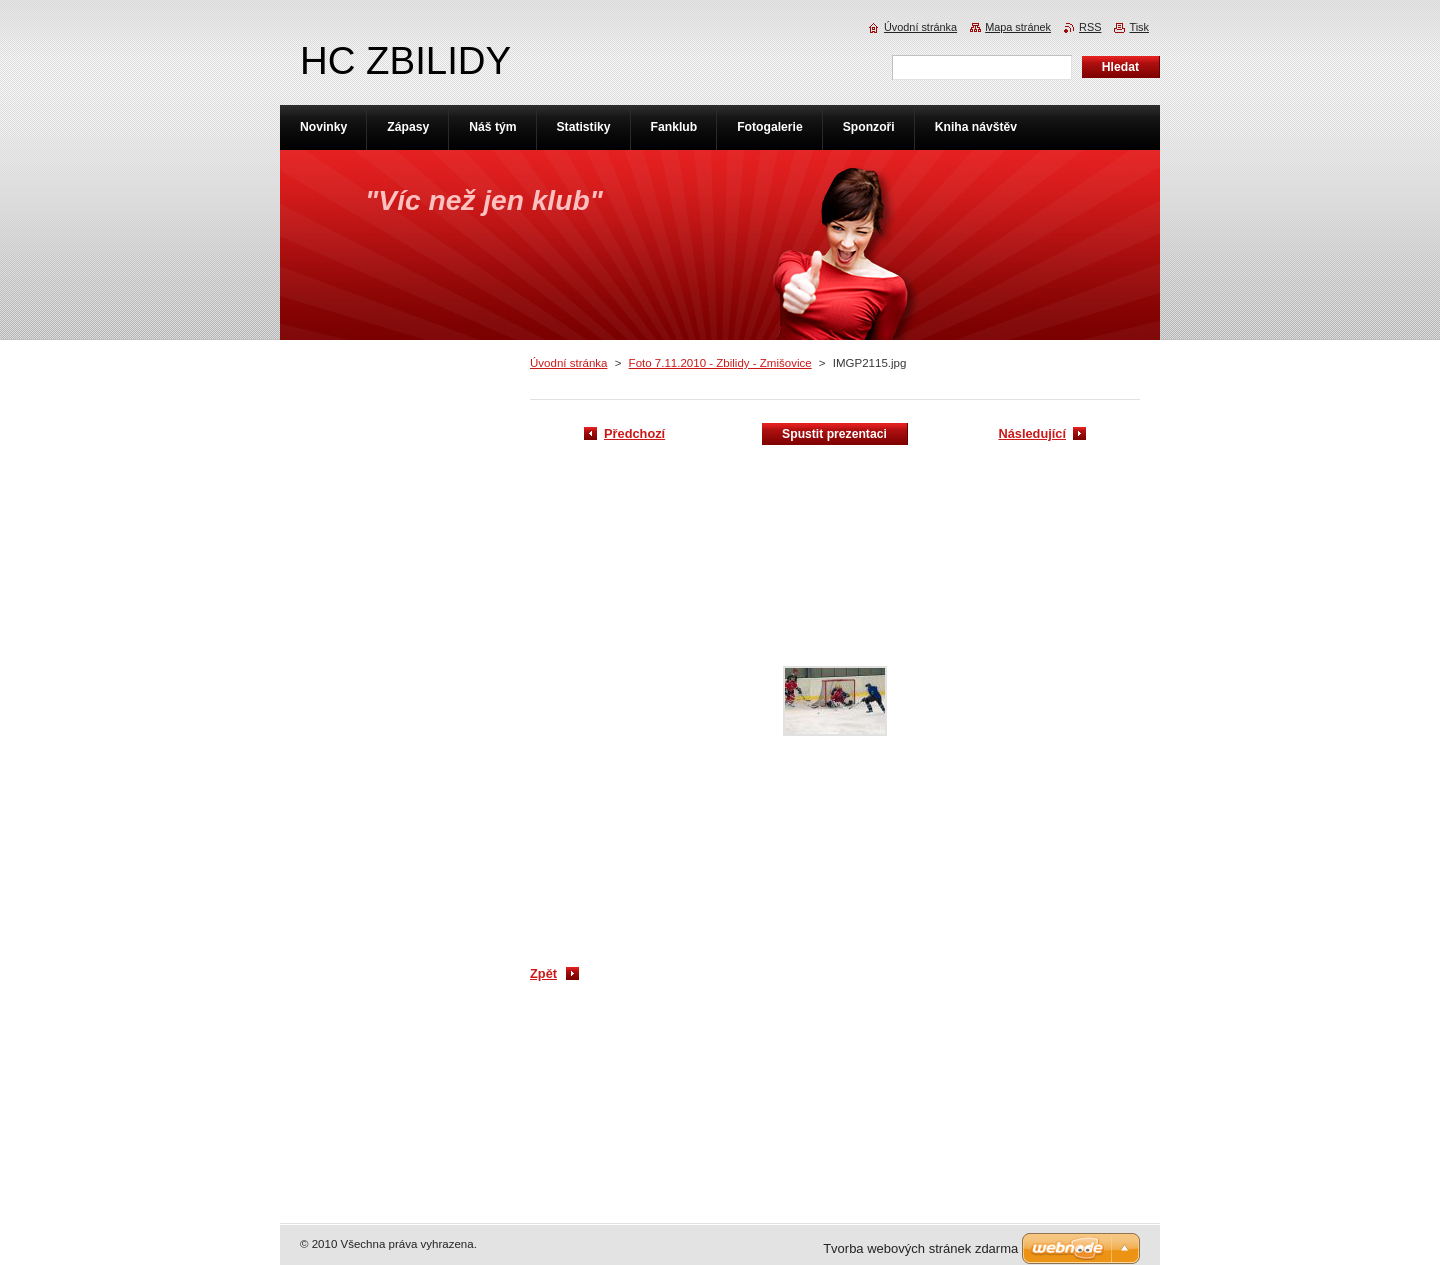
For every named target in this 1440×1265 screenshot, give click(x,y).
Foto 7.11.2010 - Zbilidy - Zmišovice (720, 363)
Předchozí (634, 433)
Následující (1032, 433)
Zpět (543, 973)
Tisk (1139, 27)
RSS (1090, 27)
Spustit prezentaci (834, 434)
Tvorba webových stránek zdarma (920, 1248)
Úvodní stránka (568, 363)
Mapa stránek (1018, 27)
